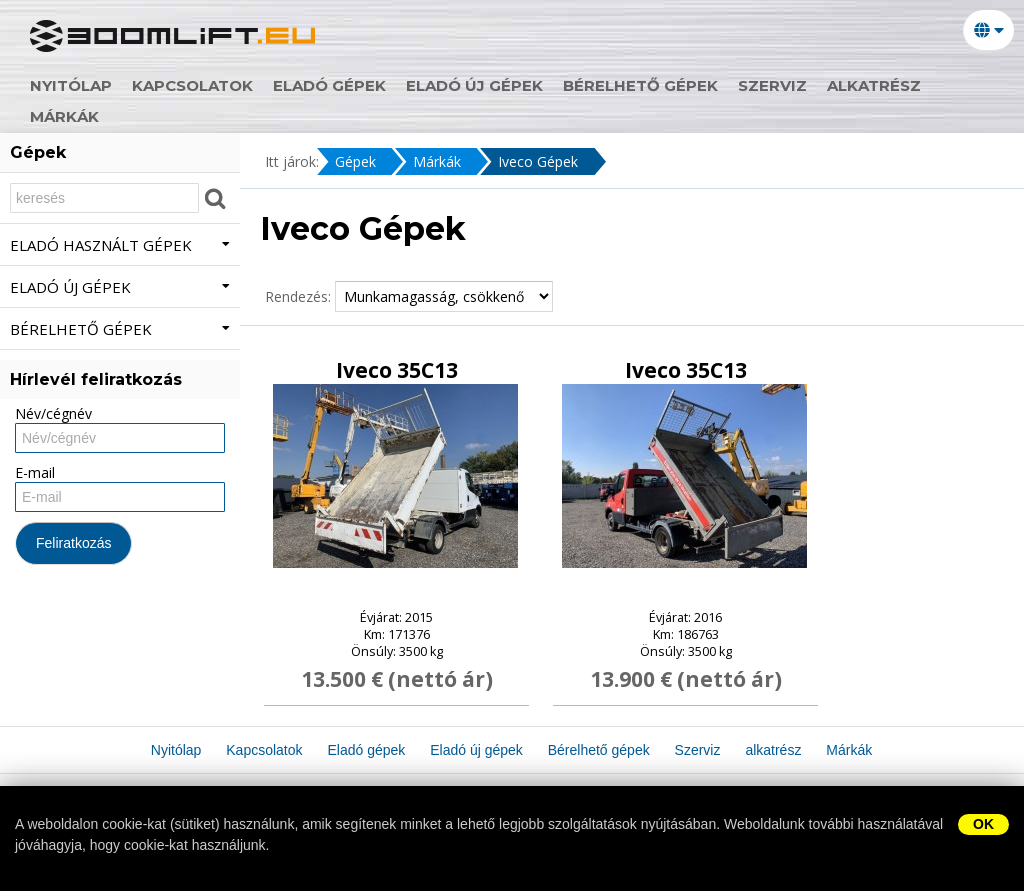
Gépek (355, 161)
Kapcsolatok (192, 85)
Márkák (64, 116)
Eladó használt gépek (120, 245)
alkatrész (874, 85)
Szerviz (772, 85)
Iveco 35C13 (397, 370)
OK (983, 824)
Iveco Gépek (538, 161)
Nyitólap (71, 85)
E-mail (35, 472)
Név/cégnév (53, 413)
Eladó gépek (329, 85)
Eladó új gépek (474, 85)
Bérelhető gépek (640, 85)
